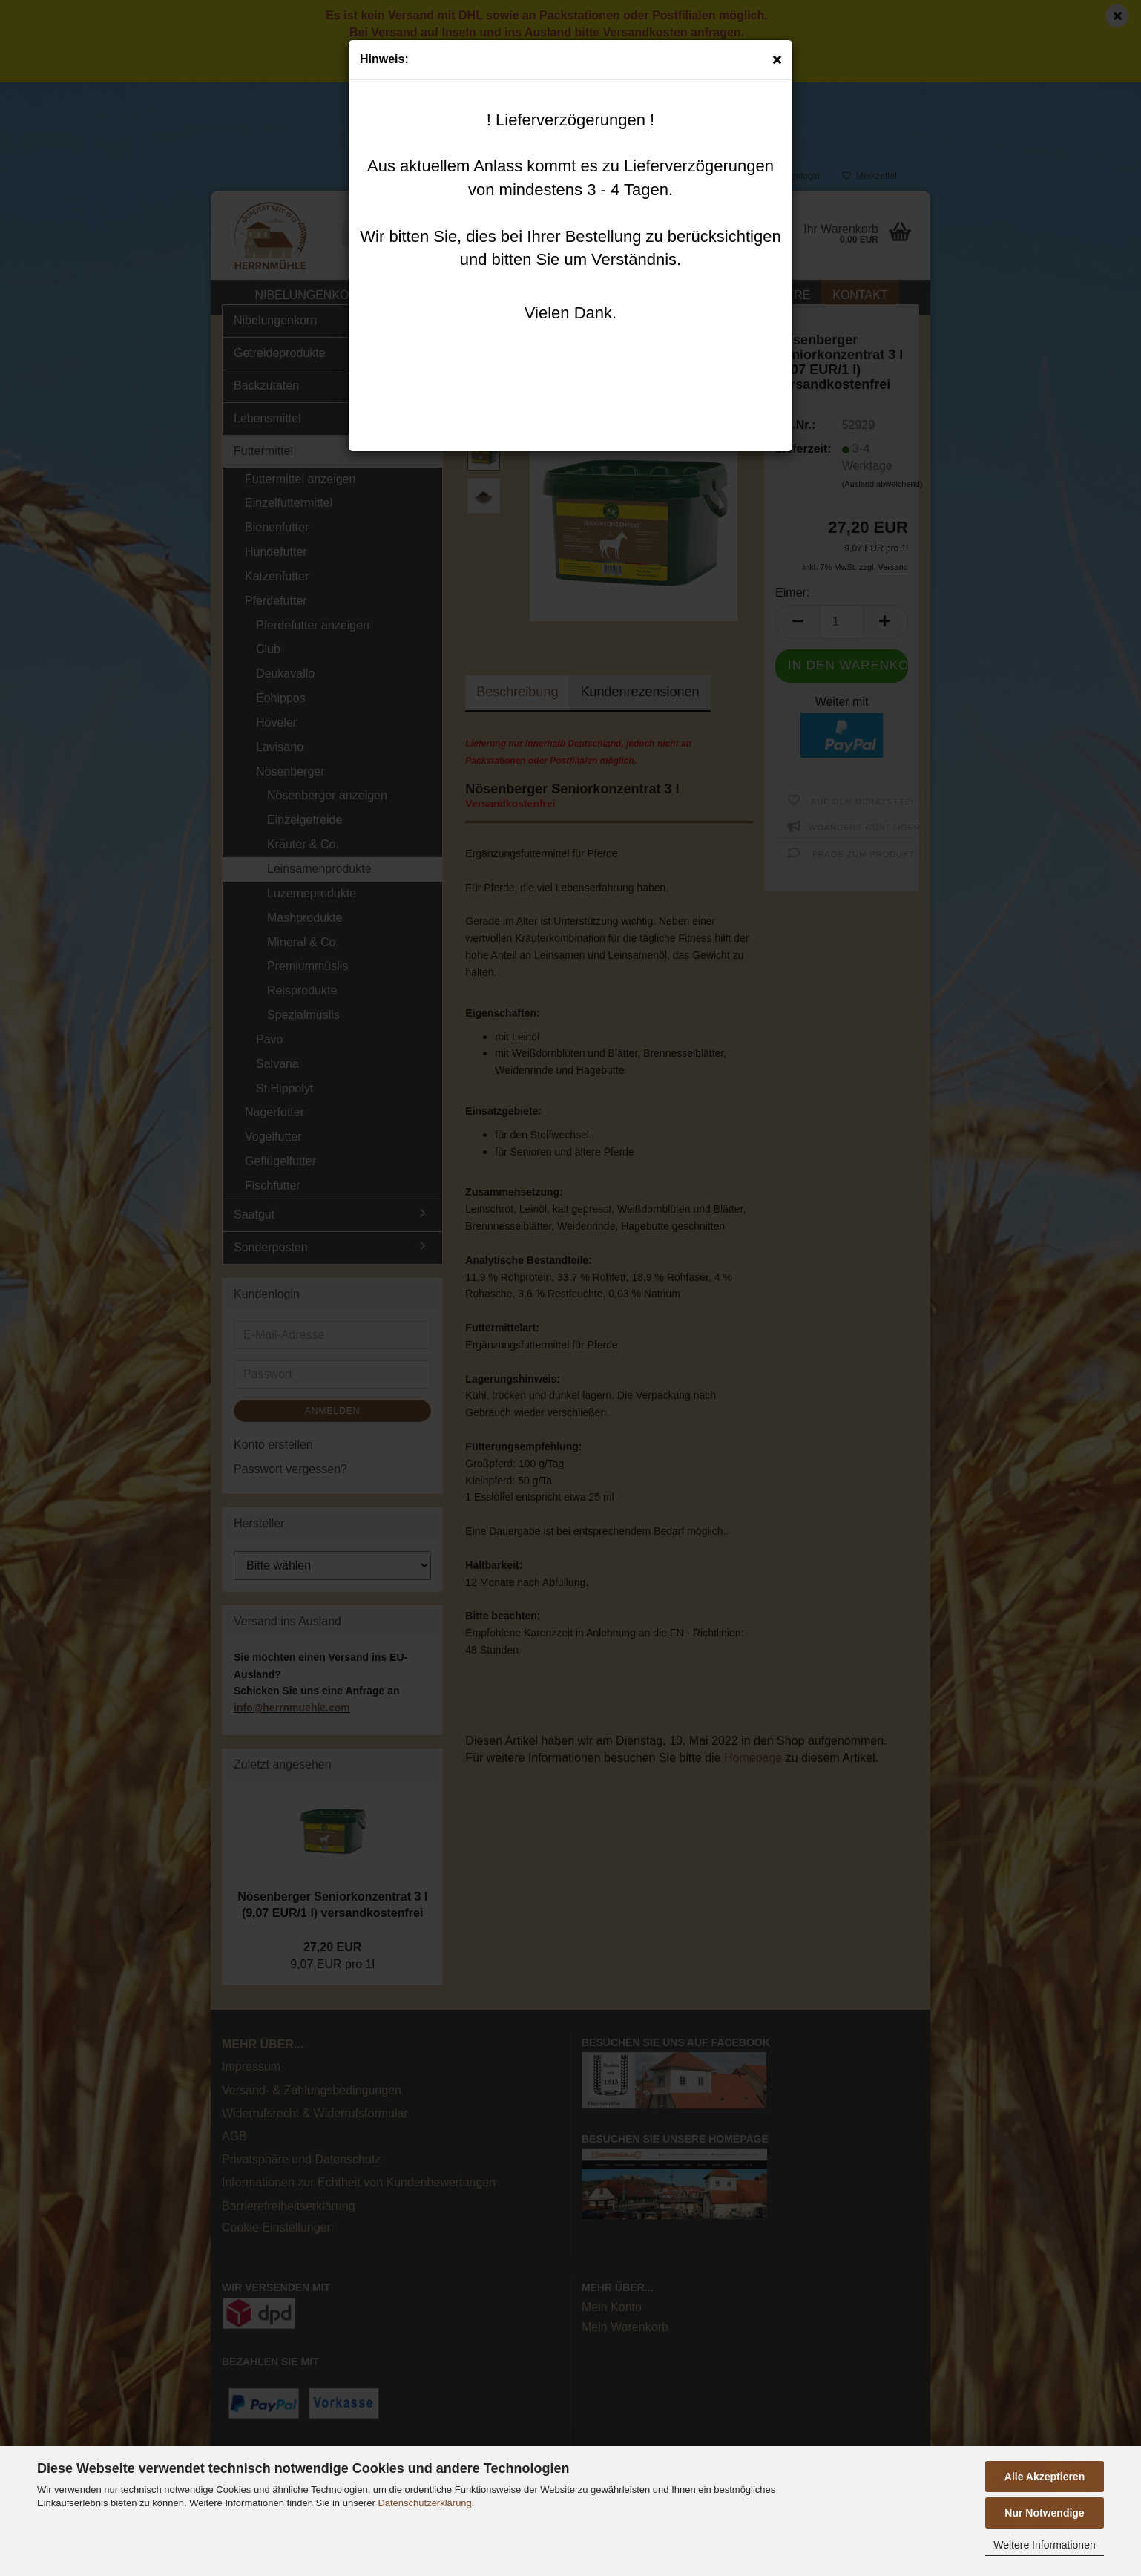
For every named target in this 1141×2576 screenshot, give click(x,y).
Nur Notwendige (1044, 2513)
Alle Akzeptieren (1044, 2476)
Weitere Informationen (1044, 2545)
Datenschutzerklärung (424, 2502)
